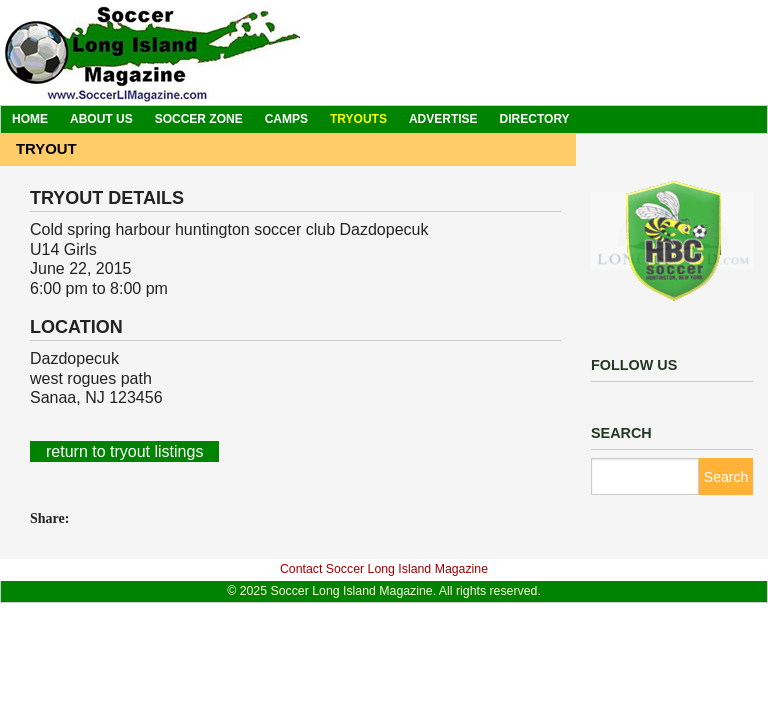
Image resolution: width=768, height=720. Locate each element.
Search (726, 477)
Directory (535, 119)
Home (30, 119)
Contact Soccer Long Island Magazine (384, 569)
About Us (101, 119)
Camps (286, 119)
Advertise (443, 119)
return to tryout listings (124, 451)
